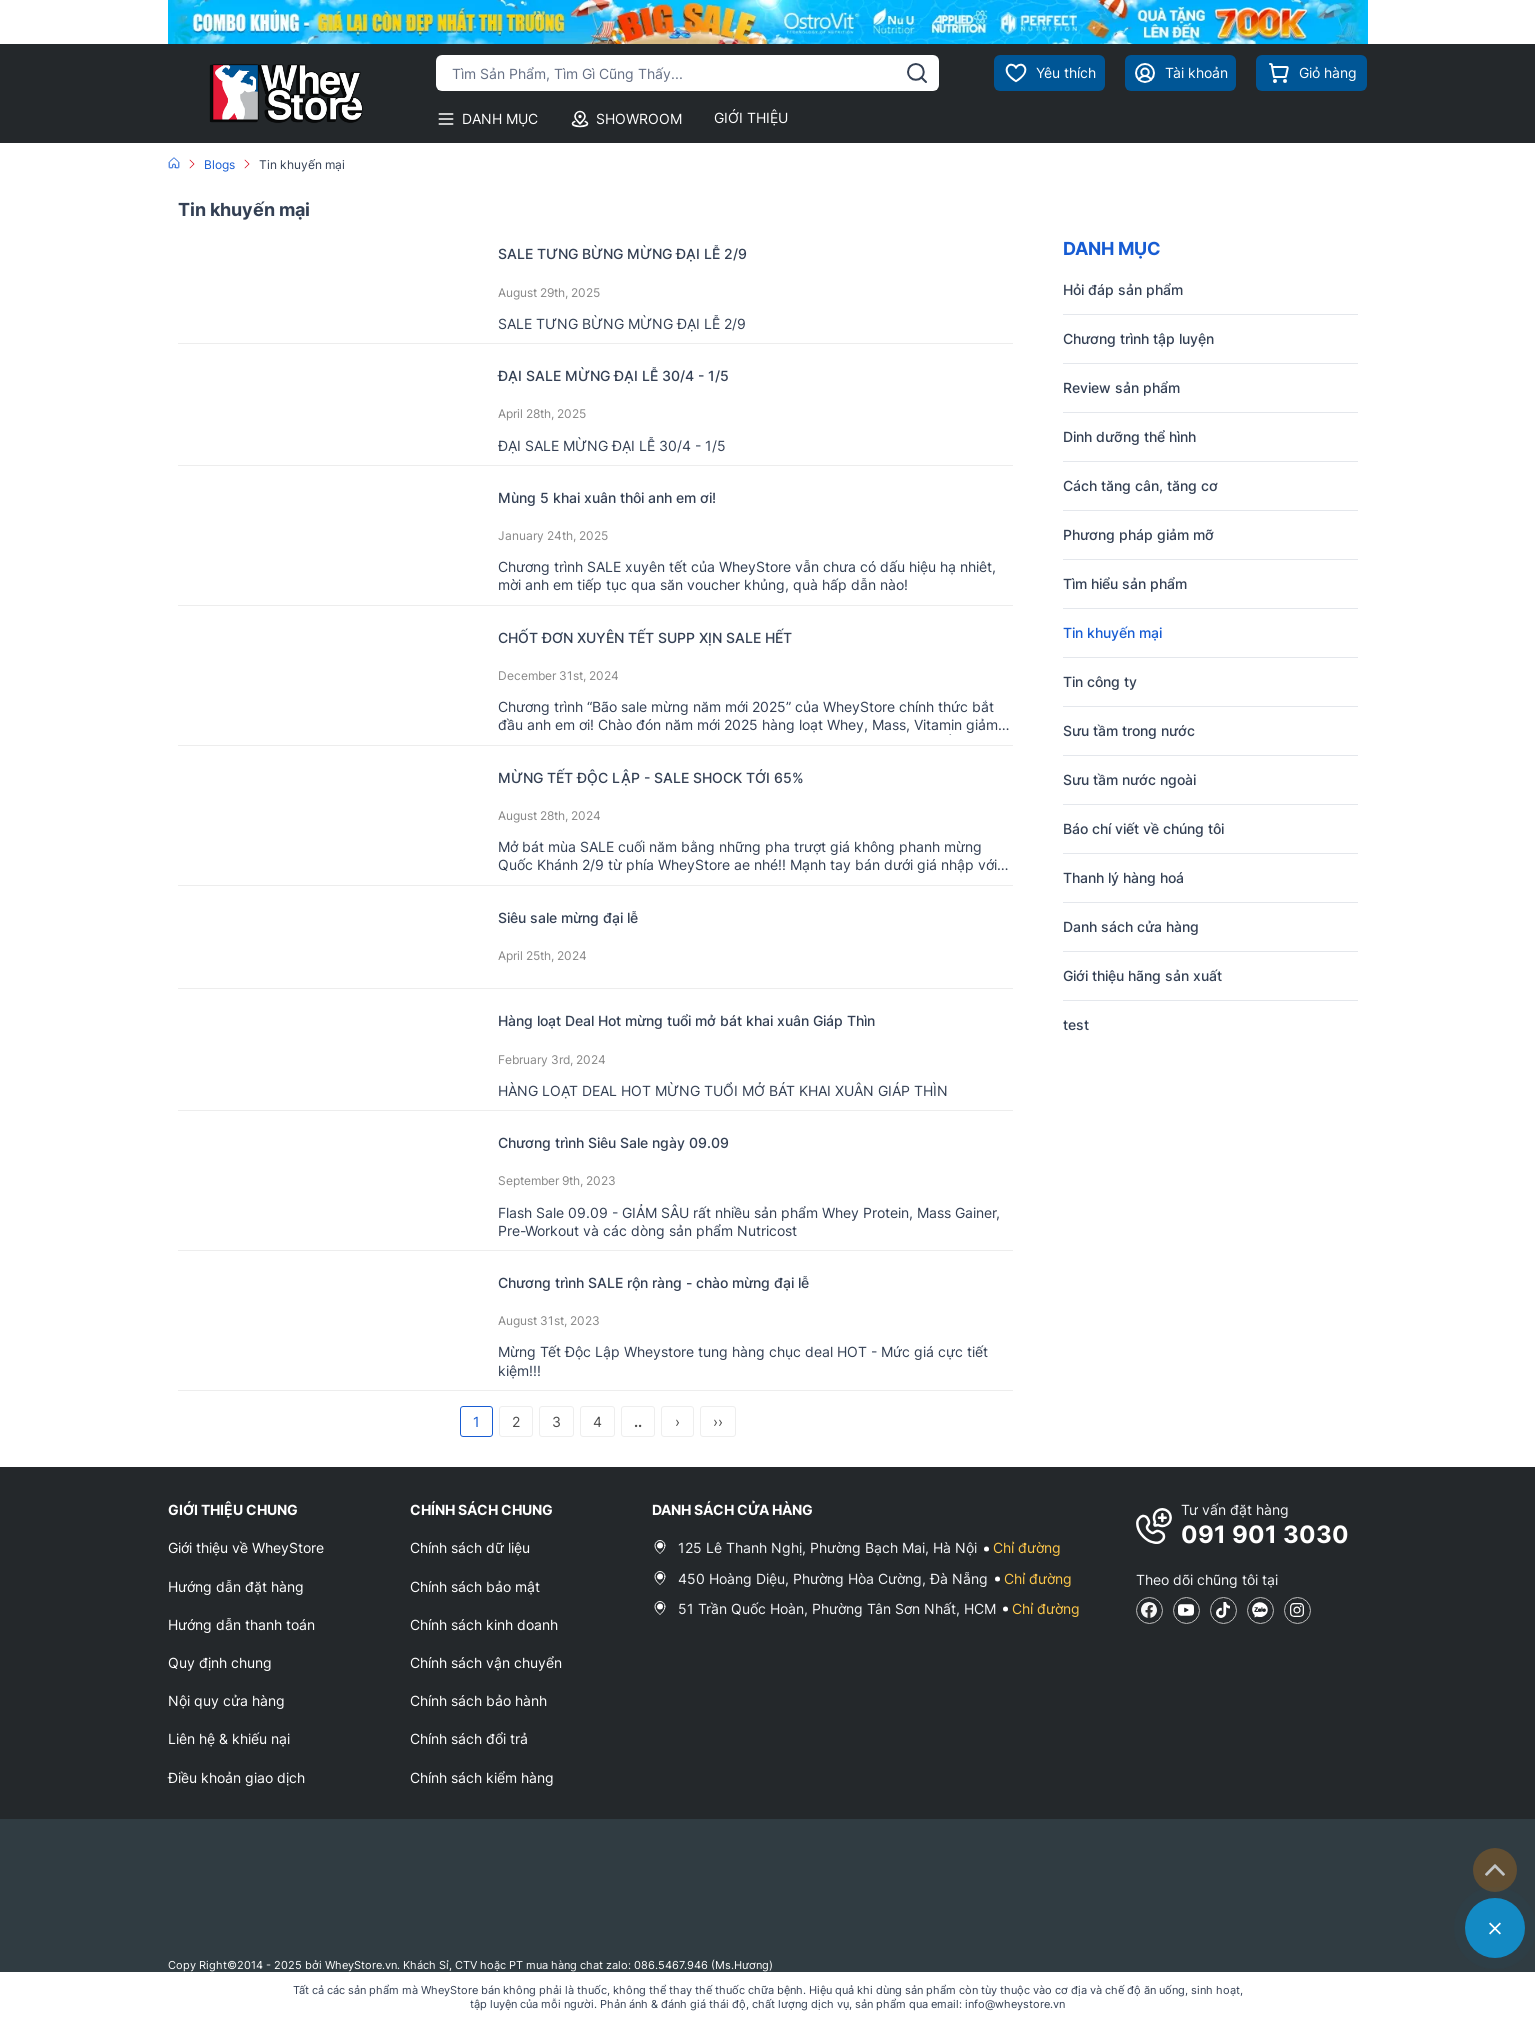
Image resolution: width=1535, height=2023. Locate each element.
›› (718, 1421)
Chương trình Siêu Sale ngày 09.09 (649, 1141)
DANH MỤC (487, 119)
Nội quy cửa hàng (226, 1700)
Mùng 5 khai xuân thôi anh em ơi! (640, 496)
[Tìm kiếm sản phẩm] (687, 73)
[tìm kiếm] (917, 73)
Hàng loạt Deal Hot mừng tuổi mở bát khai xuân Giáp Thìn (744, 1019)
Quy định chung (220, 1662)
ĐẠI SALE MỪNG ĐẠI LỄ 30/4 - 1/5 (650, 374)
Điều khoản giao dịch (236, 1777)
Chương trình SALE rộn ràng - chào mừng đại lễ (702, 1281)
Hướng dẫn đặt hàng (236, 1586)
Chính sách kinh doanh (484, 1624)
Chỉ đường (1027, 1547)
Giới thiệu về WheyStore (246, 1547)
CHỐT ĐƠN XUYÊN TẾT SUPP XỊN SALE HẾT (689, 636)
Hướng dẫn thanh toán (241, 1624)
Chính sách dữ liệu (470, 1547)
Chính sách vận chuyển (486, 1662)
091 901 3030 (1265, 1534)
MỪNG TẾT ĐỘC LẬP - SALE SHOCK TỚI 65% (695, 776)
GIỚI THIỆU (751, 117)
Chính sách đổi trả (469, 1738)
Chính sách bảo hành (478, 1700)
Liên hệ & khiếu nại (229, 1738)
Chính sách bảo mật (475, 1586)
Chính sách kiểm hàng (482, 1777)
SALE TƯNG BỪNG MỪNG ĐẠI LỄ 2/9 (659, 252)
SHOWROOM (626, 119)
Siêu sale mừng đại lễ (589, 916)
